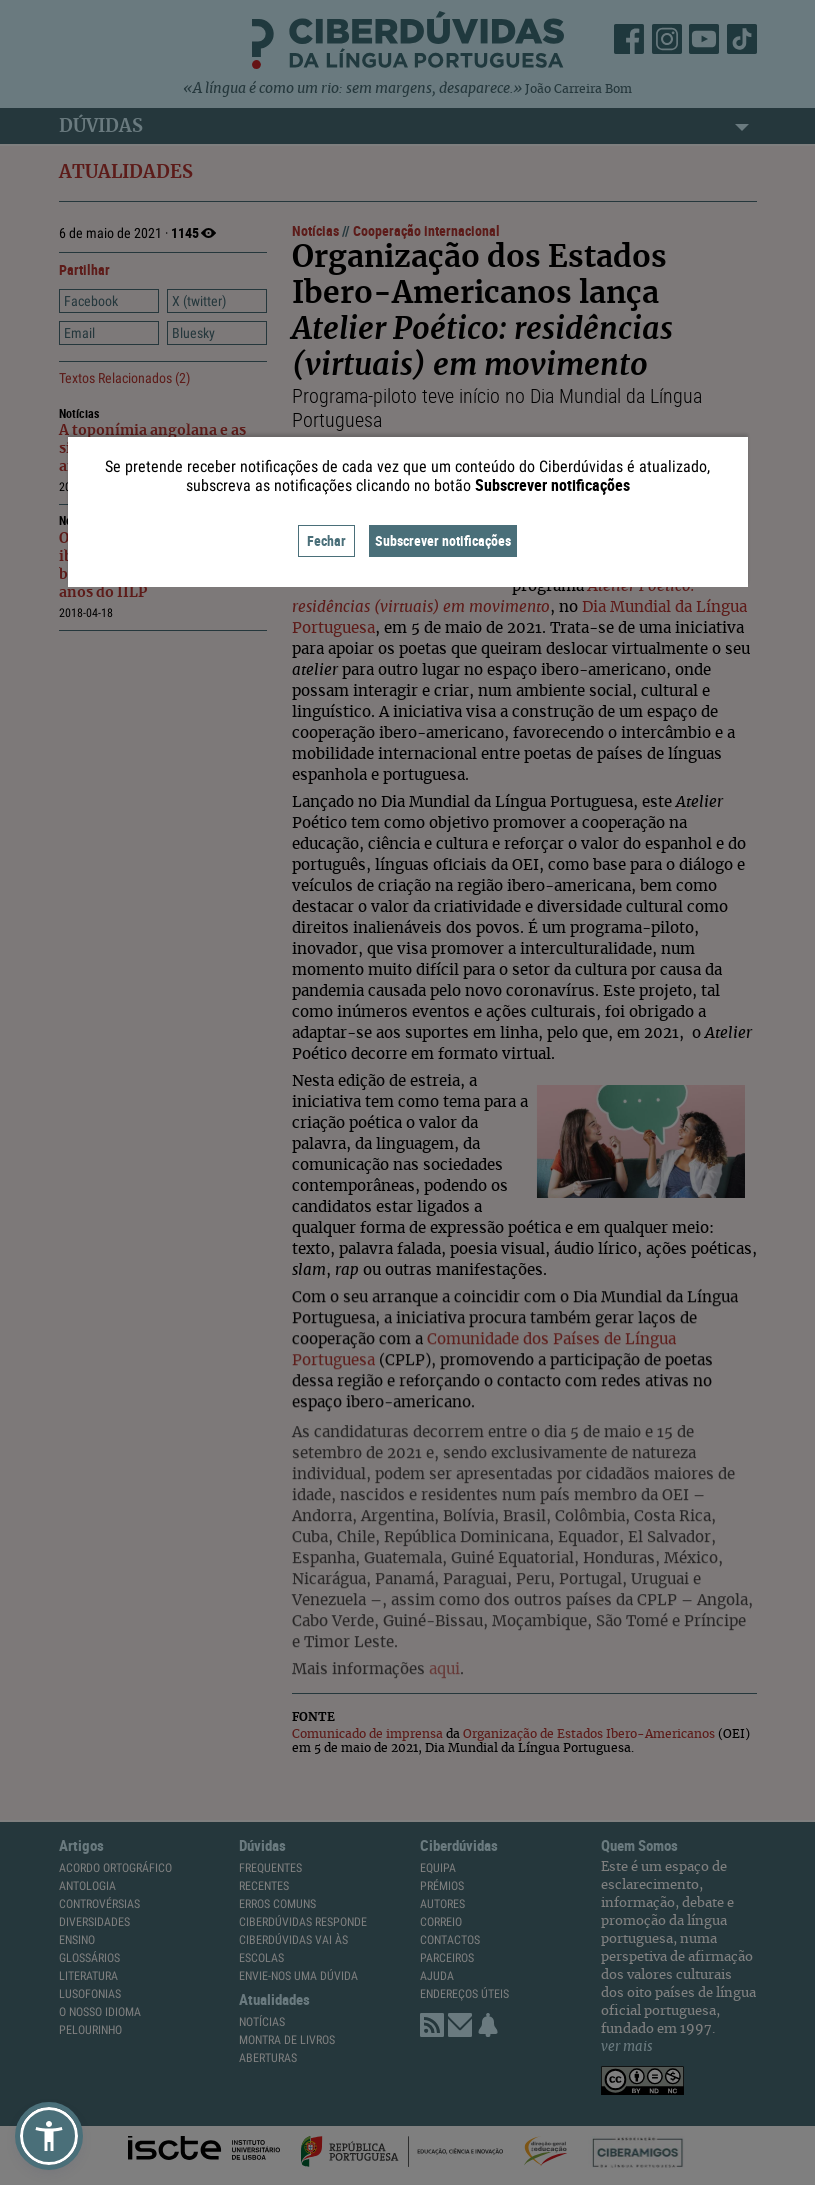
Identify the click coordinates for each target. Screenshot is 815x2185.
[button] (49, 2136)
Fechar (326, 540)
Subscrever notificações (443, 540)
